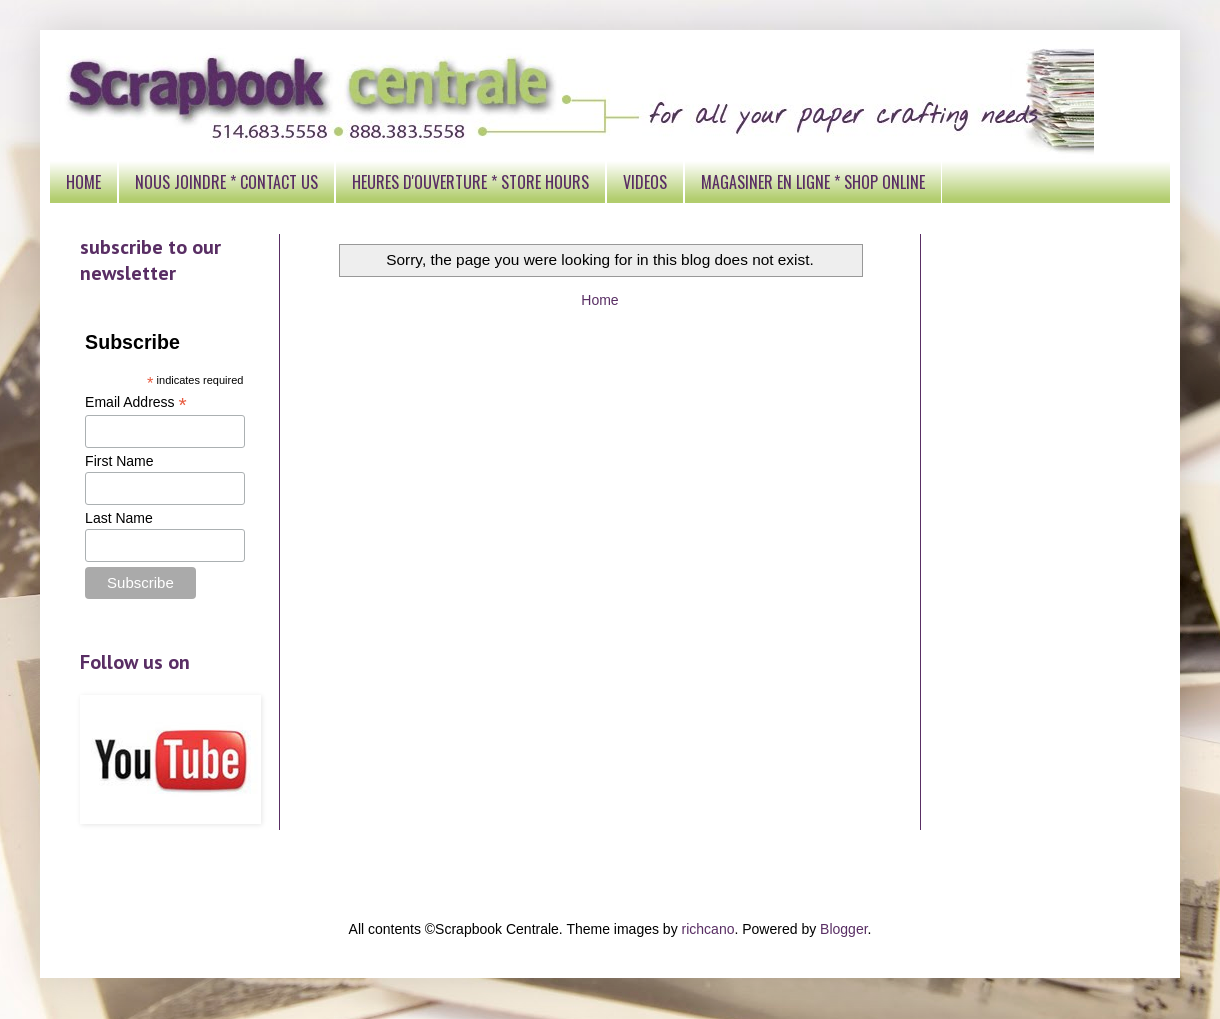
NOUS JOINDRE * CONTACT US (226, 182)
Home (599, 300)
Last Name (119, 518)
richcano (708, 929)
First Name (119, 461)
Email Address (136, 402)
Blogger (843, 929)
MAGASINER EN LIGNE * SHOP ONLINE (813, 182)
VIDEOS (645, 182)
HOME (83, 182)
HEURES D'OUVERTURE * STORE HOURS (470, 182)
